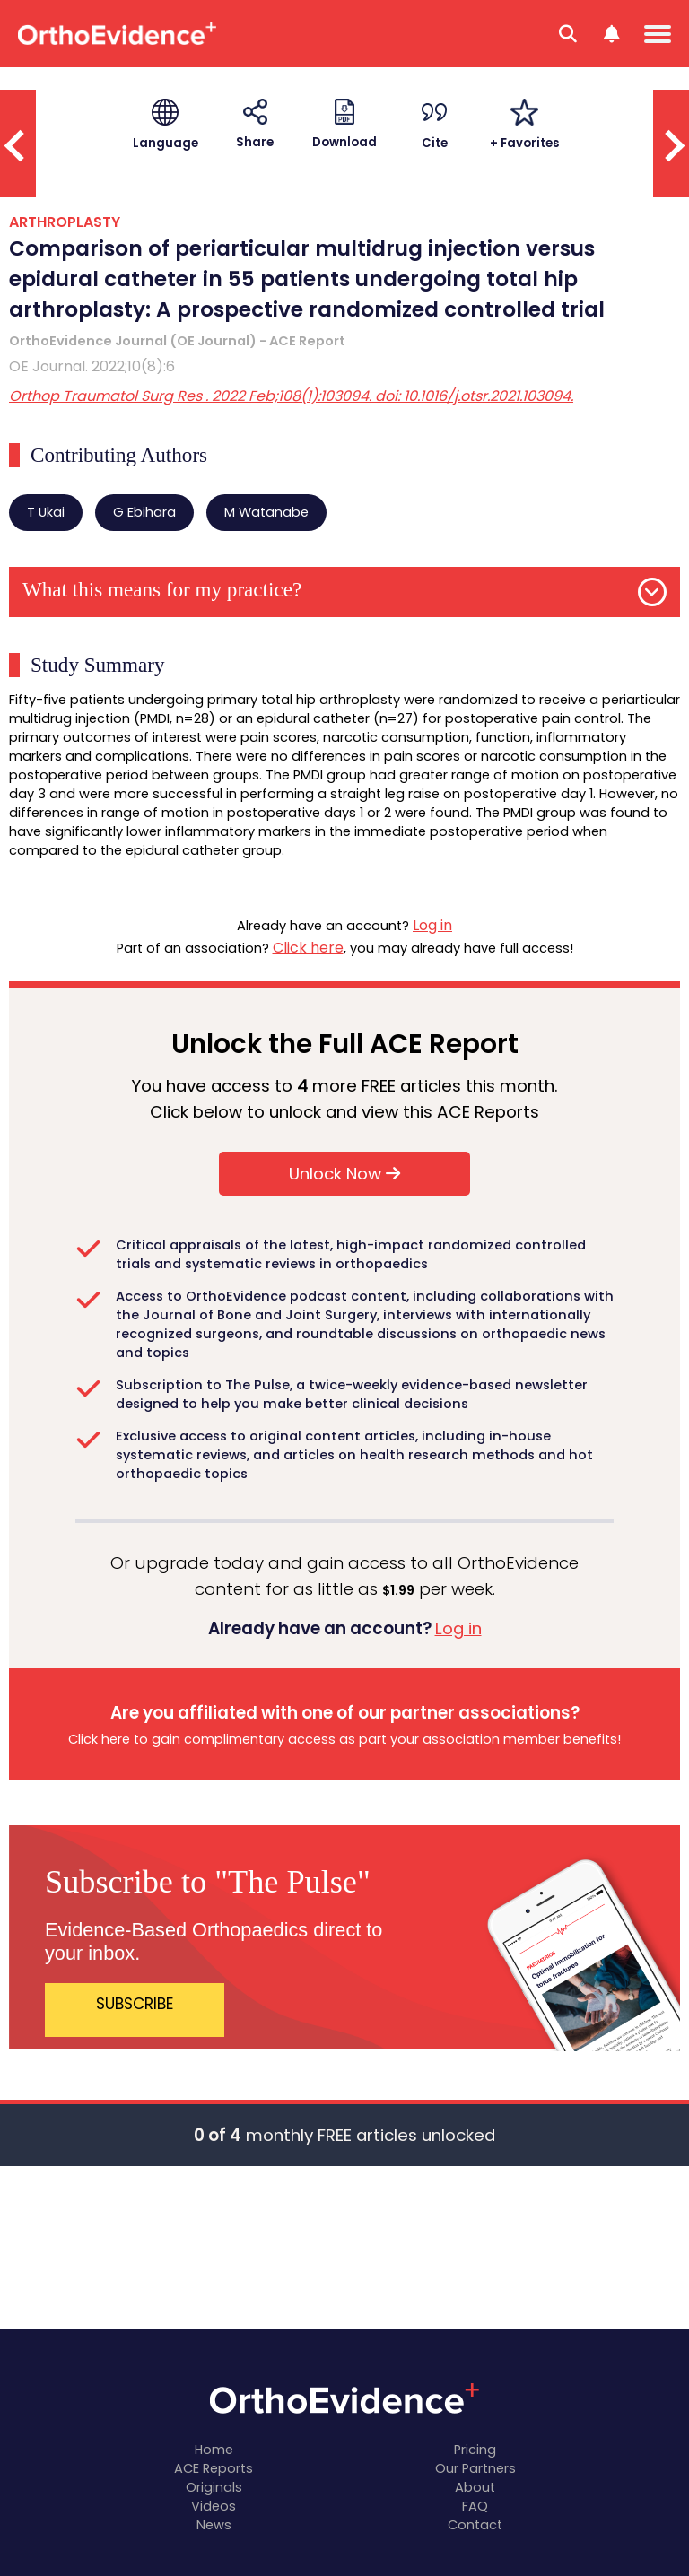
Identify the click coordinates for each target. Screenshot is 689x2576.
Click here (308, 947)
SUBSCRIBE (135, 2004)
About (475, 2487)
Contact (475, 2525)
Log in (432, 925)
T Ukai (46, 512)
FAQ (475, 2506)
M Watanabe (266, 512)
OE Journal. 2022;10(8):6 (92, 366)
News (213, 2525)
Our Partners (475, 2468)
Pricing (475, 2450)
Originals (214, 2487)
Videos (213, 2506)
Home (214, 2450)
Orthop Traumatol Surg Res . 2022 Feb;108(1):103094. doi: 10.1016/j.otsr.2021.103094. (291, 396)
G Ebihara (144, 512)
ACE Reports (213, 2468)
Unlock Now (344, 1174)
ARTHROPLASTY (64, 222)
